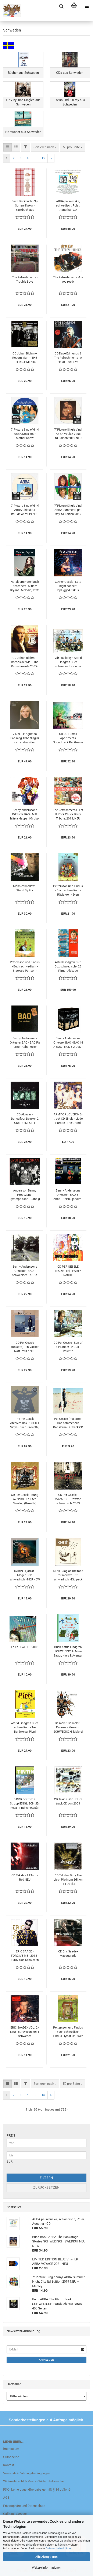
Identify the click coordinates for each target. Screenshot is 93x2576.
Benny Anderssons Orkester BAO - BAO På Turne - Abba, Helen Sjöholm (25, 1043)
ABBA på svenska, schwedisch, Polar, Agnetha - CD (68, 205)
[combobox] (45, 147)
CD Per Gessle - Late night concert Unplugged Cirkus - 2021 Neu (68, 586)
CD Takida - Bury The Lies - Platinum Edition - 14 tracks (68, 1879)
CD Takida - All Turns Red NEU (24, 1877)
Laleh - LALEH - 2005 (24, 1647)
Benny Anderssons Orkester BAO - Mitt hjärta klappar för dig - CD (24, 814)
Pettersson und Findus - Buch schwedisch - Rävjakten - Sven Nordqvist (68, 890)
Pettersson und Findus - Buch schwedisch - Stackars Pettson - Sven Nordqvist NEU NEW (25, 966)
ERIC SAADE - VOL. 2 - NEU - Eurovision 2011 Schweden (24, 2032)
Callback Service (15, 2514)
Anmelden (46, 2359)
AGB (6, 2497)
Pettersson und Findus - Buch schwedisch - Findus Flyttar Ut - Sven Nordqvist (68, 2032)
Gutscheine (11, 2457)
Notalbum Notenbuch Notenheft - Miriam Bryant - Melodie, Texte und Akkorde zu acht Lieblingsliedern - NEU (24, 586)
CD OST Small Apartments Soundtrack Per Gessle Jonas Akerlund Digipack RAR (68, 738)
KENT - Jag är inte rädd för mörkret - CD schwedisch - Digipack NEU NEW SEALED (68, 1575)
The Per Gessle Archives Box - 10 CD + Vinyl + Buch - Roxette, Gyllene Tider (24, 1423)
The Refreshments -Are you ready (68, 279)
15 (43, 158)
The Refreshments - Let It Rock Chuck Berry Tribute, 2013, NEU (68, 814)
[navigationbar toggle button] (86, 6)
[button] (7, 147)
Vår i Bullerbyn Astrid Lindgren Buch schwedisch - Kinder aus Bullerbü (68, 662)
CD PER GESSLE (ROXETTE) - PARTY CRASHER (68, 1271)
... (35, 158)
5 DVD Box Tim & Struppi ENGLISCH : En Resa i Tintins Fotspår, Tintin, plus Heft (25, 1804)
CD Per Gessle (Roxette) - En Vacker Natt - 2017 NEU (25, 1347)
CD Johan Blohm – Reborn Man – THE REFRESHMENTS (24, 358)
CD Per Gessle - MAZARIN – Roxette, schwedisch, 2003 (68, 1499)
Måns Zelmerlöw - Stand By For (24, 888)
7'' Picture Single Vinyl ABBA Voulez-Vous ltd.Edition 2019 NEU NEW (68, 434)
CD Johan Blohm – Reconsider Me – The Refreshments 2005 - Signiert (24, 662)
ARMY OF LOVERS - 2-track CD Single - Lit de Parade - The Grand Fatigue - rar (68, 1119)
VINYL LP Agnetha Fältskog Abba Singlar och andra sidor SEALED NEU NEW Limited (24, 738)
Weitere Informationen (46, 2567)
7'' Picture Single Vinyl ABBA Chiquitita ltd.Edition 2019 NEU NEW (25, 510)
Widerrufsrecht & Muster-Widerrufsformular (33, 2481)
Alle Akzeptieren (46, 2556)
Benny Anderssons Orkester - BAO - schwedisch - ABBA (24, 1271)
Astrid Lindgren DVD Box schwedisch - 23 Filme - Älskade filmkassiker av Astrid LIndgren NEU (68, 966)
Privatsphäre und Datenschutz (24, 2506)
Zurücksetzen (46, 2187)
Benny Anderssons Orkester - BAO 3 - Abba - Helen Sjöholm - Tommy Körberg (68, 1195)
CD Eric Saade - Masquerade (68, 1953)
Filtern (46, 2178)
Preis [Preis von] (11, 2135)
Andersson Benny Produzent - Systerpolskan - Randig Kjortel (25, 1195)
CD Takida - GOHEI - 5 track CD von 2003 (68, 1801)
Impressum (11, 2449)
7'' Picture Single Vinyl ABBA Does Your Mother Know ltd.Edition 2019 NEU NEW (25, 434)
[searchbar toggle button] (61, 6)
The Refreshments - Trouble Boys (24, 279)
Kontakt (8, 2465)
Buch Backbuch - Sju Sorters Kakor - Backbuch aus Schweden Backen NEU (25, 206)
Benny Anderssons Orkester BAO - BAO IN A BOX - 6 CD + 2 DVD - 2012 (68, 1043)
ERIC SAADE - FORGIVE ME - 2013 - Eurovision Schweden (25, 1956)
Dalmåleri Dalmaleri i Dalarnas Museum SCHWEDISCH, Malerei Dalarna (68, 1727)
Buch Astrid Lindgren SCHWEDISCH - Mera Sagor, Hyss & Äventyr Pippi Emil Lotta (68, 1651)
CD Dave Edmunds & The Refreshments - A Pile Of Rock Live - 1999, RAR (68, 358)
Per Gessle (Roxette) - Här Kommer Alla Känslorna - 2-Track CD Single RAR (68, 1423)
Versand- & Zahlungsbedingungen (26, 2473)
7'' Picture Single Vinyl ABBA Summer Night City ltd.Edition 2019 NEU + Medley (68, 510)
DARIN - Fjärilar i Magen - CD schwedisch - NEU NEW (25, 1575)
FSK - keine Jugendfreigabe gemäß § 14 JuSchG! (37, 2489)
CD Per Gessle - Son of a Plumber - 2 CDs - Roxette (68, 1347)
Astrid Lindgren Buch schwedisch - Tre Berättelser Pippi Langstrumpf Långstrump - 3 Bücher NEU (25, 1727)
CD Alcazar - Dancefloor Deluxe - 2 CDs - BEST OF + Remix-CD (25, 1119)
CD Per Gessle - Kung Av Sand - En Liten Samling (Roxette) (24, 1499)
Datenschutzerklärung (59, 2548)
